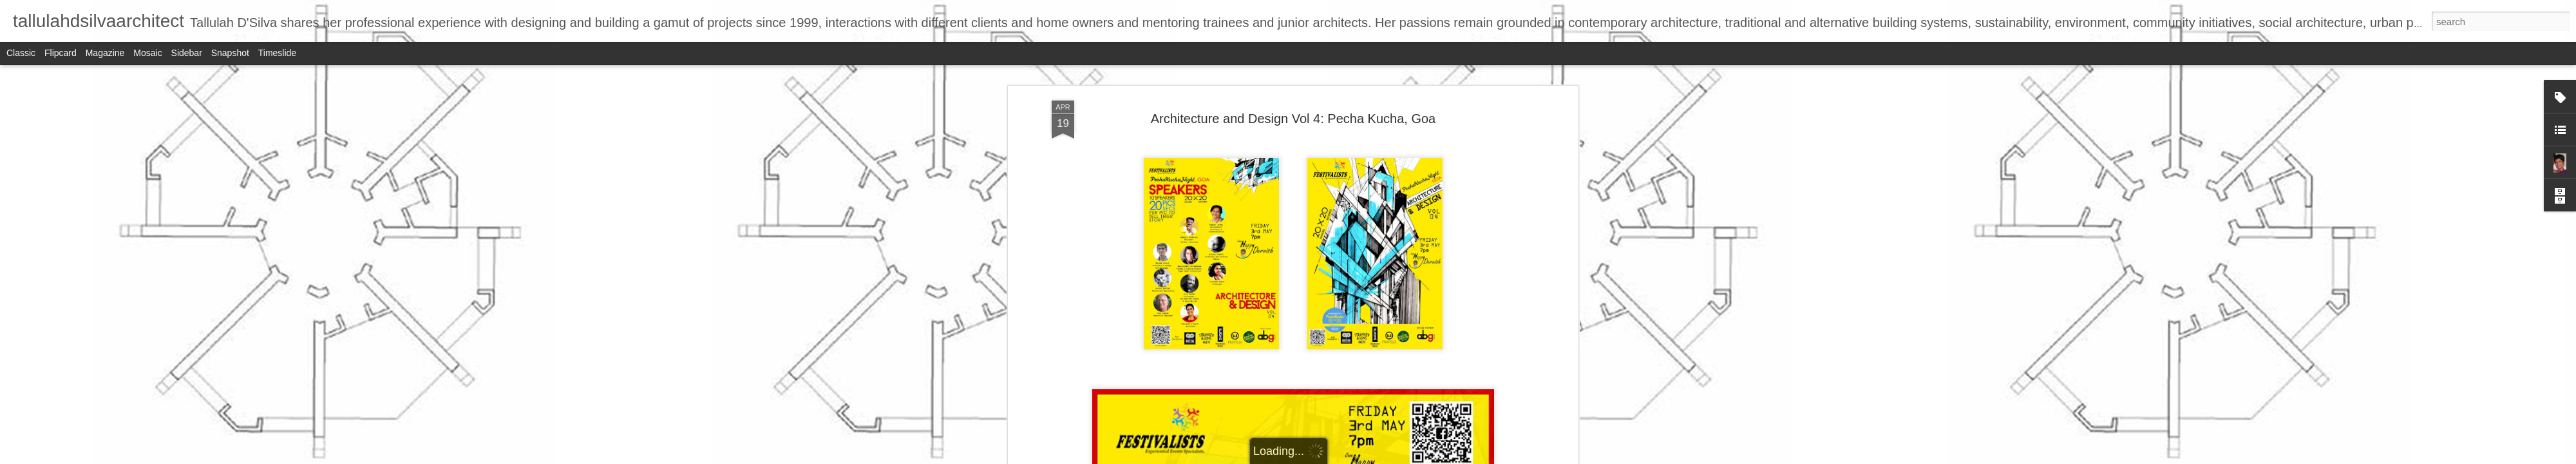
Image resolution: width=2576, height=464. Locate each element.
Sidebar (186, 53)
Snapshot (230, 53)
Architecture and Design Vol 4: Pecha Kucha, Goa (1293, 96)
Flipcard (60, 53)
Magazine (105, 53)
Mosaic (147, 53)
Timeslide (277, 53)
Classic (20, 53)
